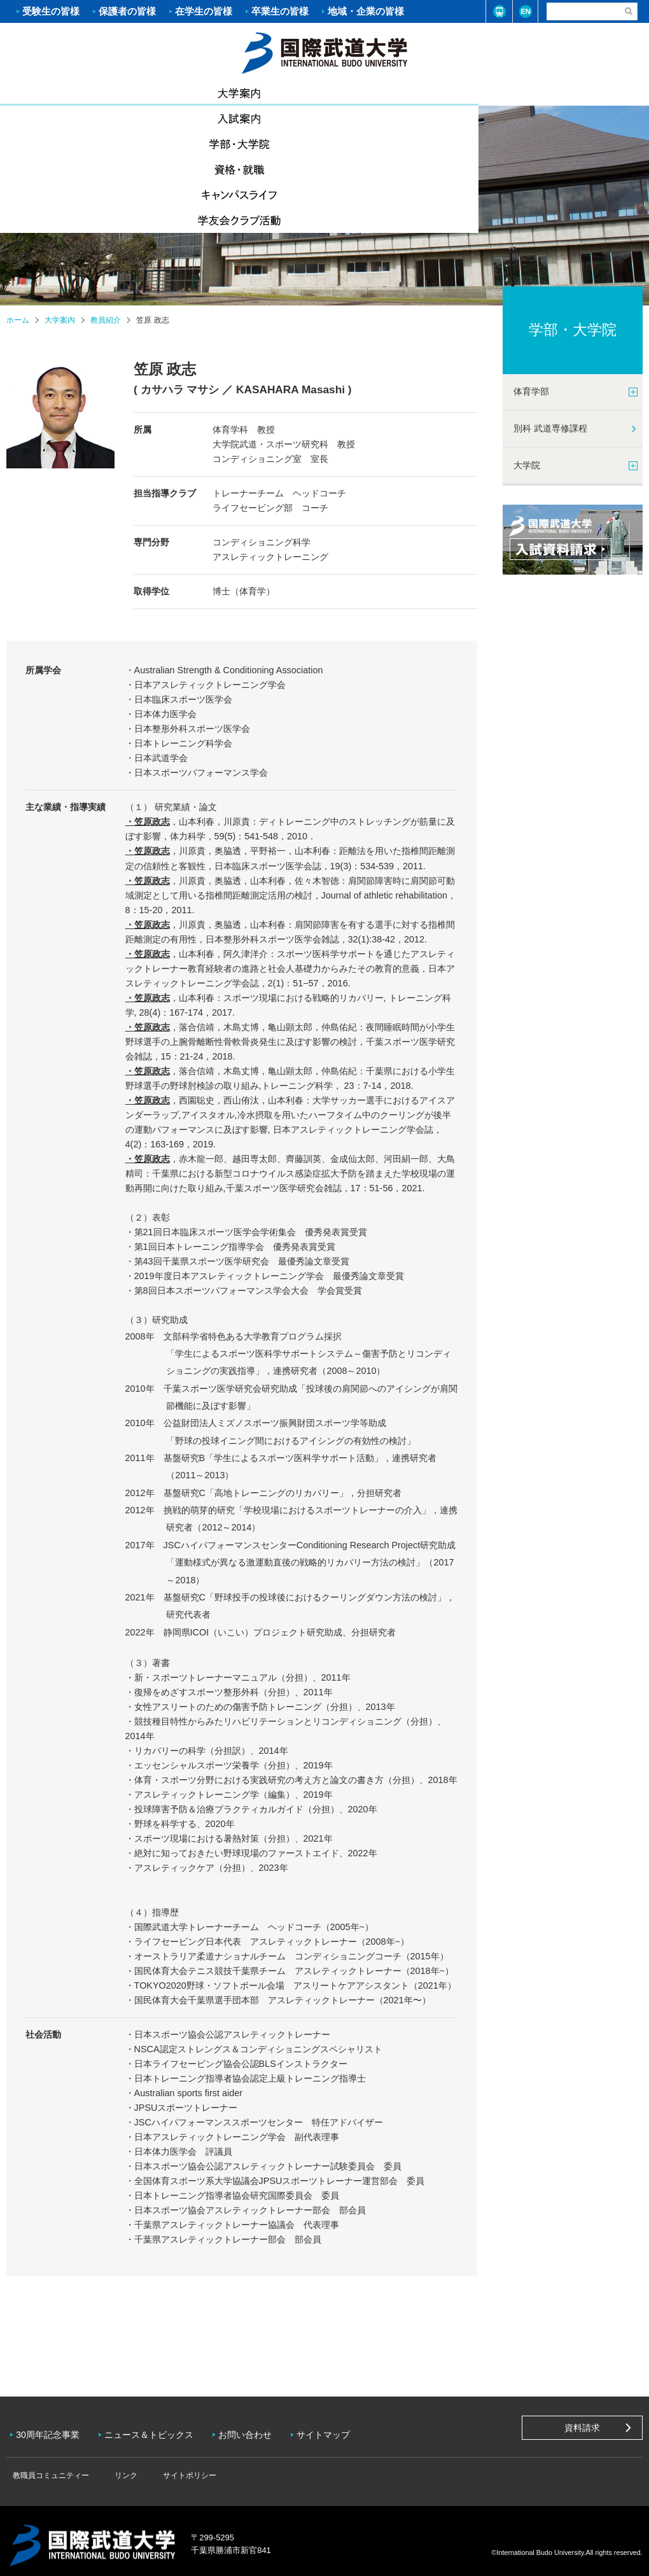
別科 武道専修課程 (550, 428)
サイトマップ (336, 2430)
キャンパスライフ (487, 93)
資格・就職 (378, 93)
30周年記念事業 (51, 2430)
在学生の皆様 (203, 11)
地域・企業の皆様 (366, 11)
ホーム (324, 51)
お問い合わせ (254, 2430)
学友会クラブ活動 (594, 93)
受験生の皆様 (51, 11)
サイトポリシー (168, 2466)
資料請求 (582, 2428)
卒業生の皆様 (280, 11)
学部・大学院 (270, 93)
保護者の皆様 (127, 11)
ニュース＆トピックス (155, 2430)
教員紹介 (105, 320)
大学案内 (54, 92)
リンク (114, 2466)
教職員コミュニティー (47, 2466)
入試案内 (162, 93)
